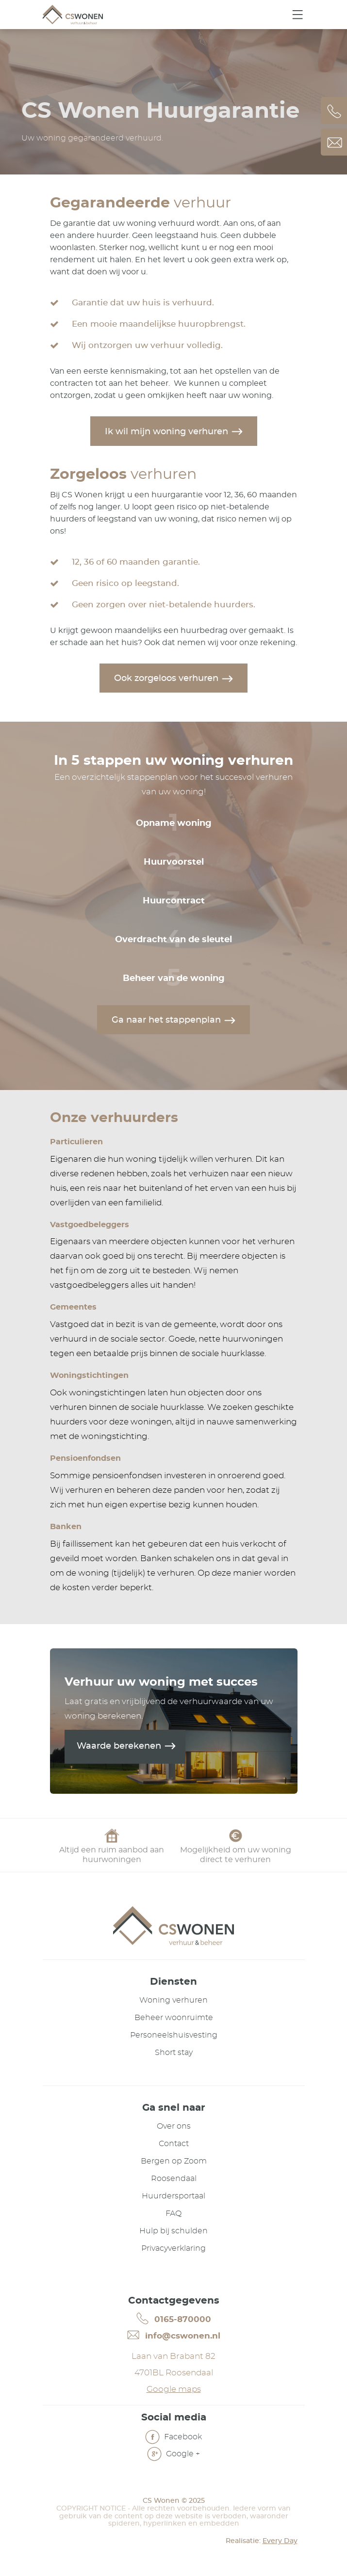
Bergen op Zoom (174, 2161)
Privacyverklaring (173, 2248)
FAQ (173, 2213)
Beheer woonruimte (173, 2018)
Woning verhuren (173, 2000)
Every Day (280, 2541)
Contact (174, 2144)
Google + (173, 2455)
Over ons (174, 2126)
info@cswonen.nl (173, 2335)
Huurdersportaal (173, 2196)
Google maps (174, 2389)
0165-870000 (173, 2318)
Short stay (174, 2052)
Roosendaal (174, 2178)
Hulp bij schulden (173, 2231)
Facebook (173, 2438)
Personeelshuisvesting (173, 2035)
